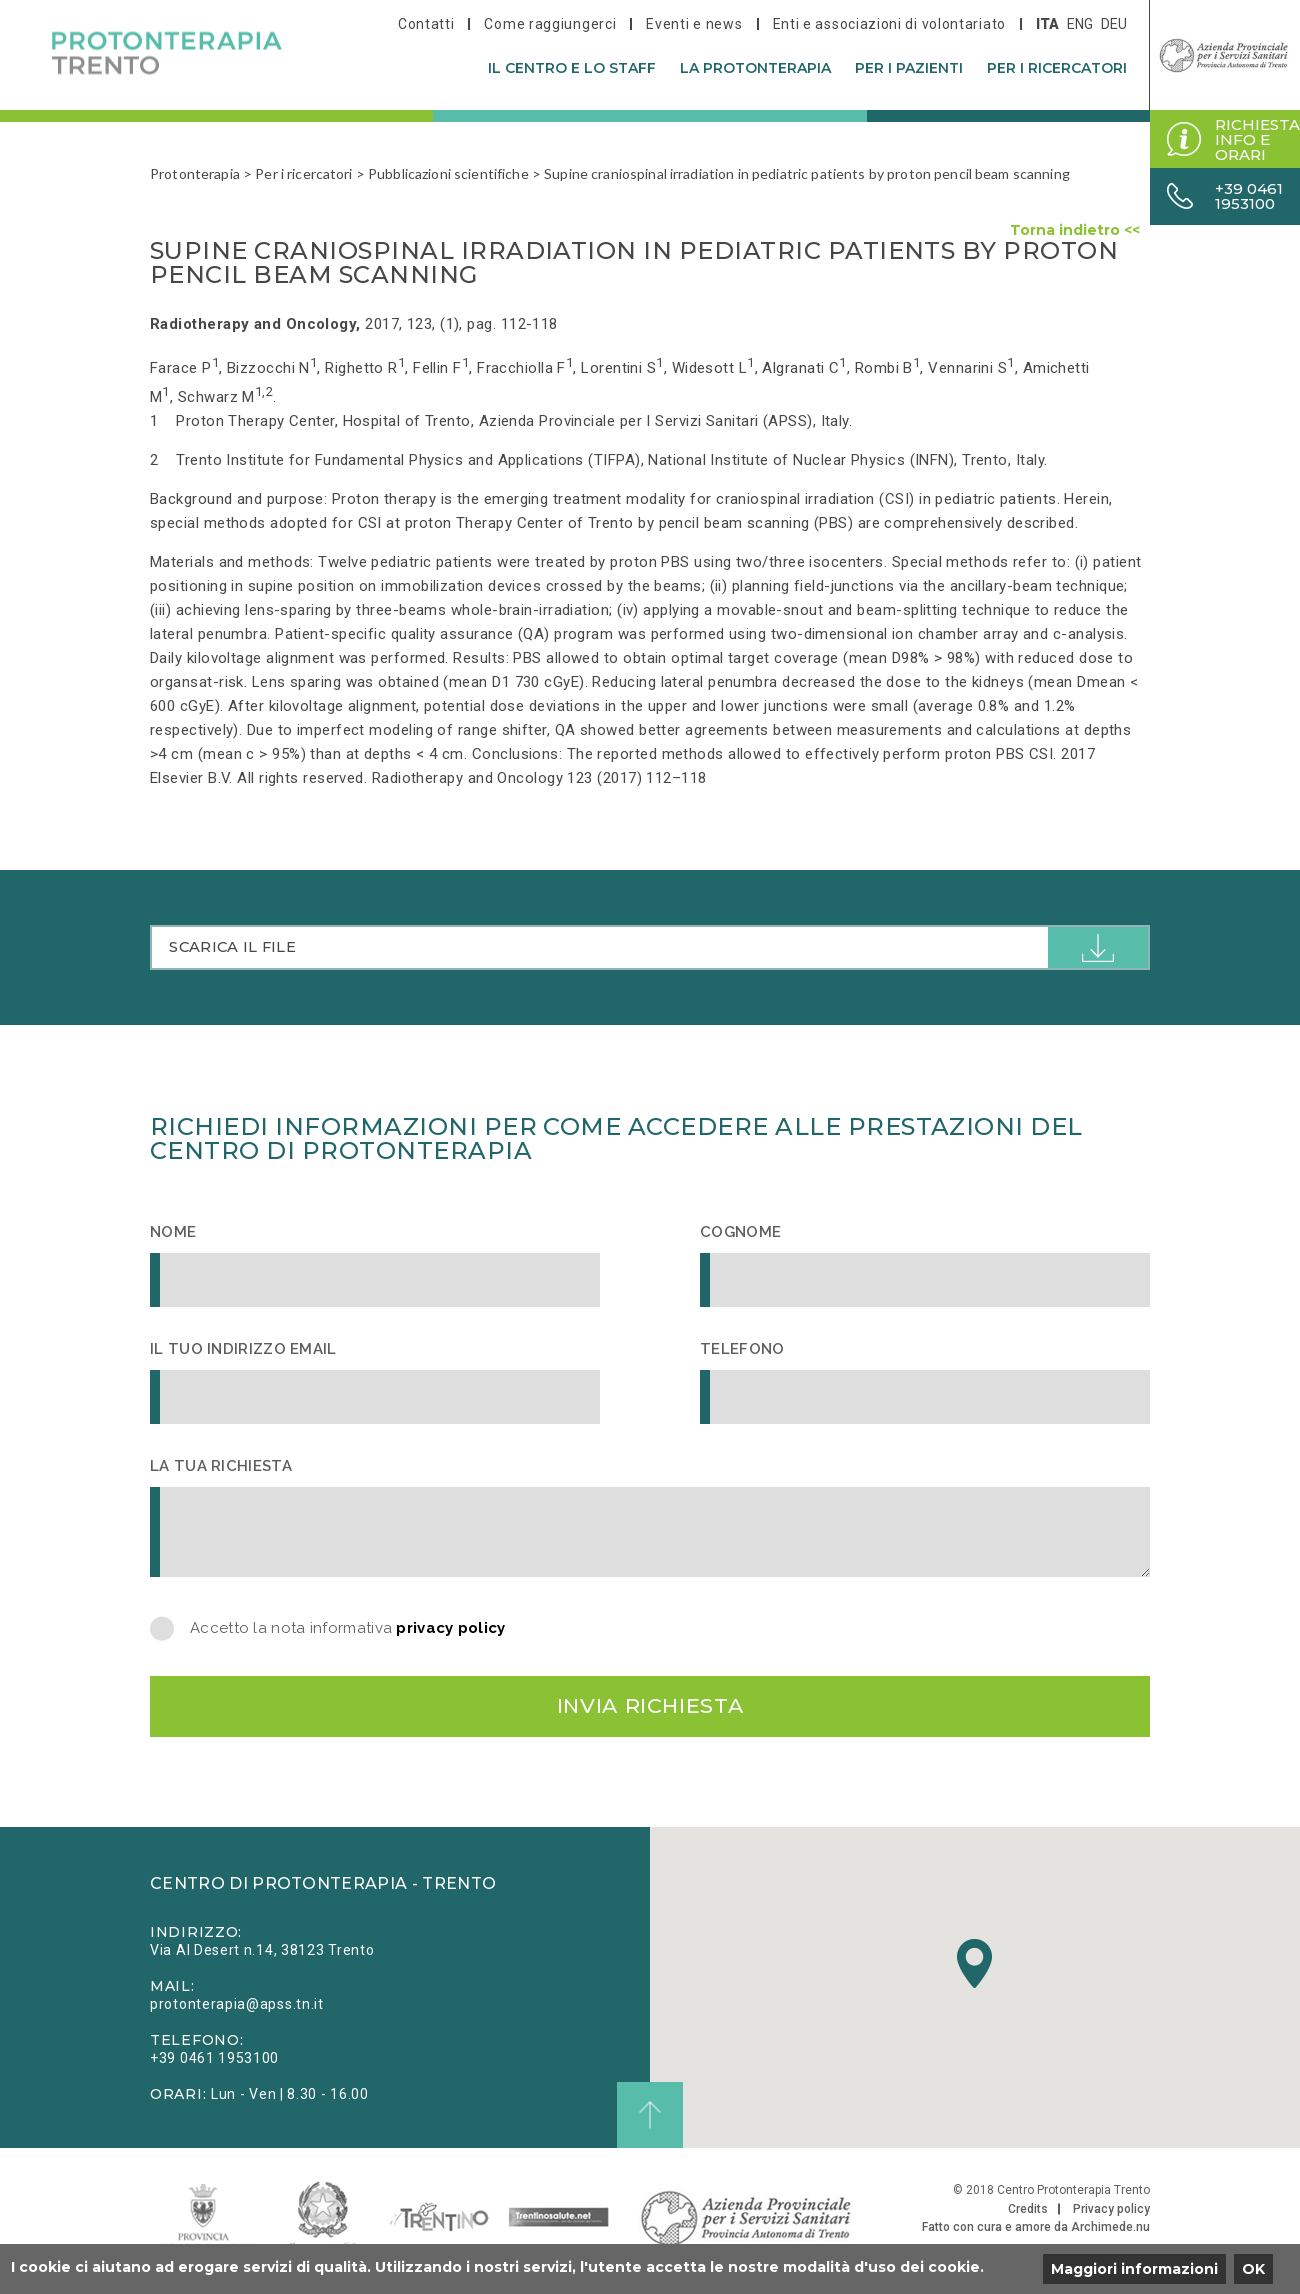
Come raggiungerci (550, 24)
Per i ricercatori (1057, 68)
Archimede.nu (1110, 2234)
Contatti (426, 24)
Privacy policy (1111, 2216)
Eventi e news (694, 24)
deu (1114, 24)
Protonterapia (195, 173)
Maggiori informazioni (1134, 2269)
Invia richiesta (650, 1710)
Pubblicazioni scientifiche (448, 173)
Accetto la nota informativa (348, 1630)
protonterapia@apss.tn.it (237, 2011)
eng (1080, 24)
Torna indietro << (1075, 230)
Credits (1028, 2216)
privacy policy (450, 1630)
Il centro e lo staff (572, 68)
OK (1253, 2269)
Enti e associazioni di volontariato (890, 24)
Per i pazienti (909, 68)
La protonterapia (755, 68)
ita (1047, 24)
